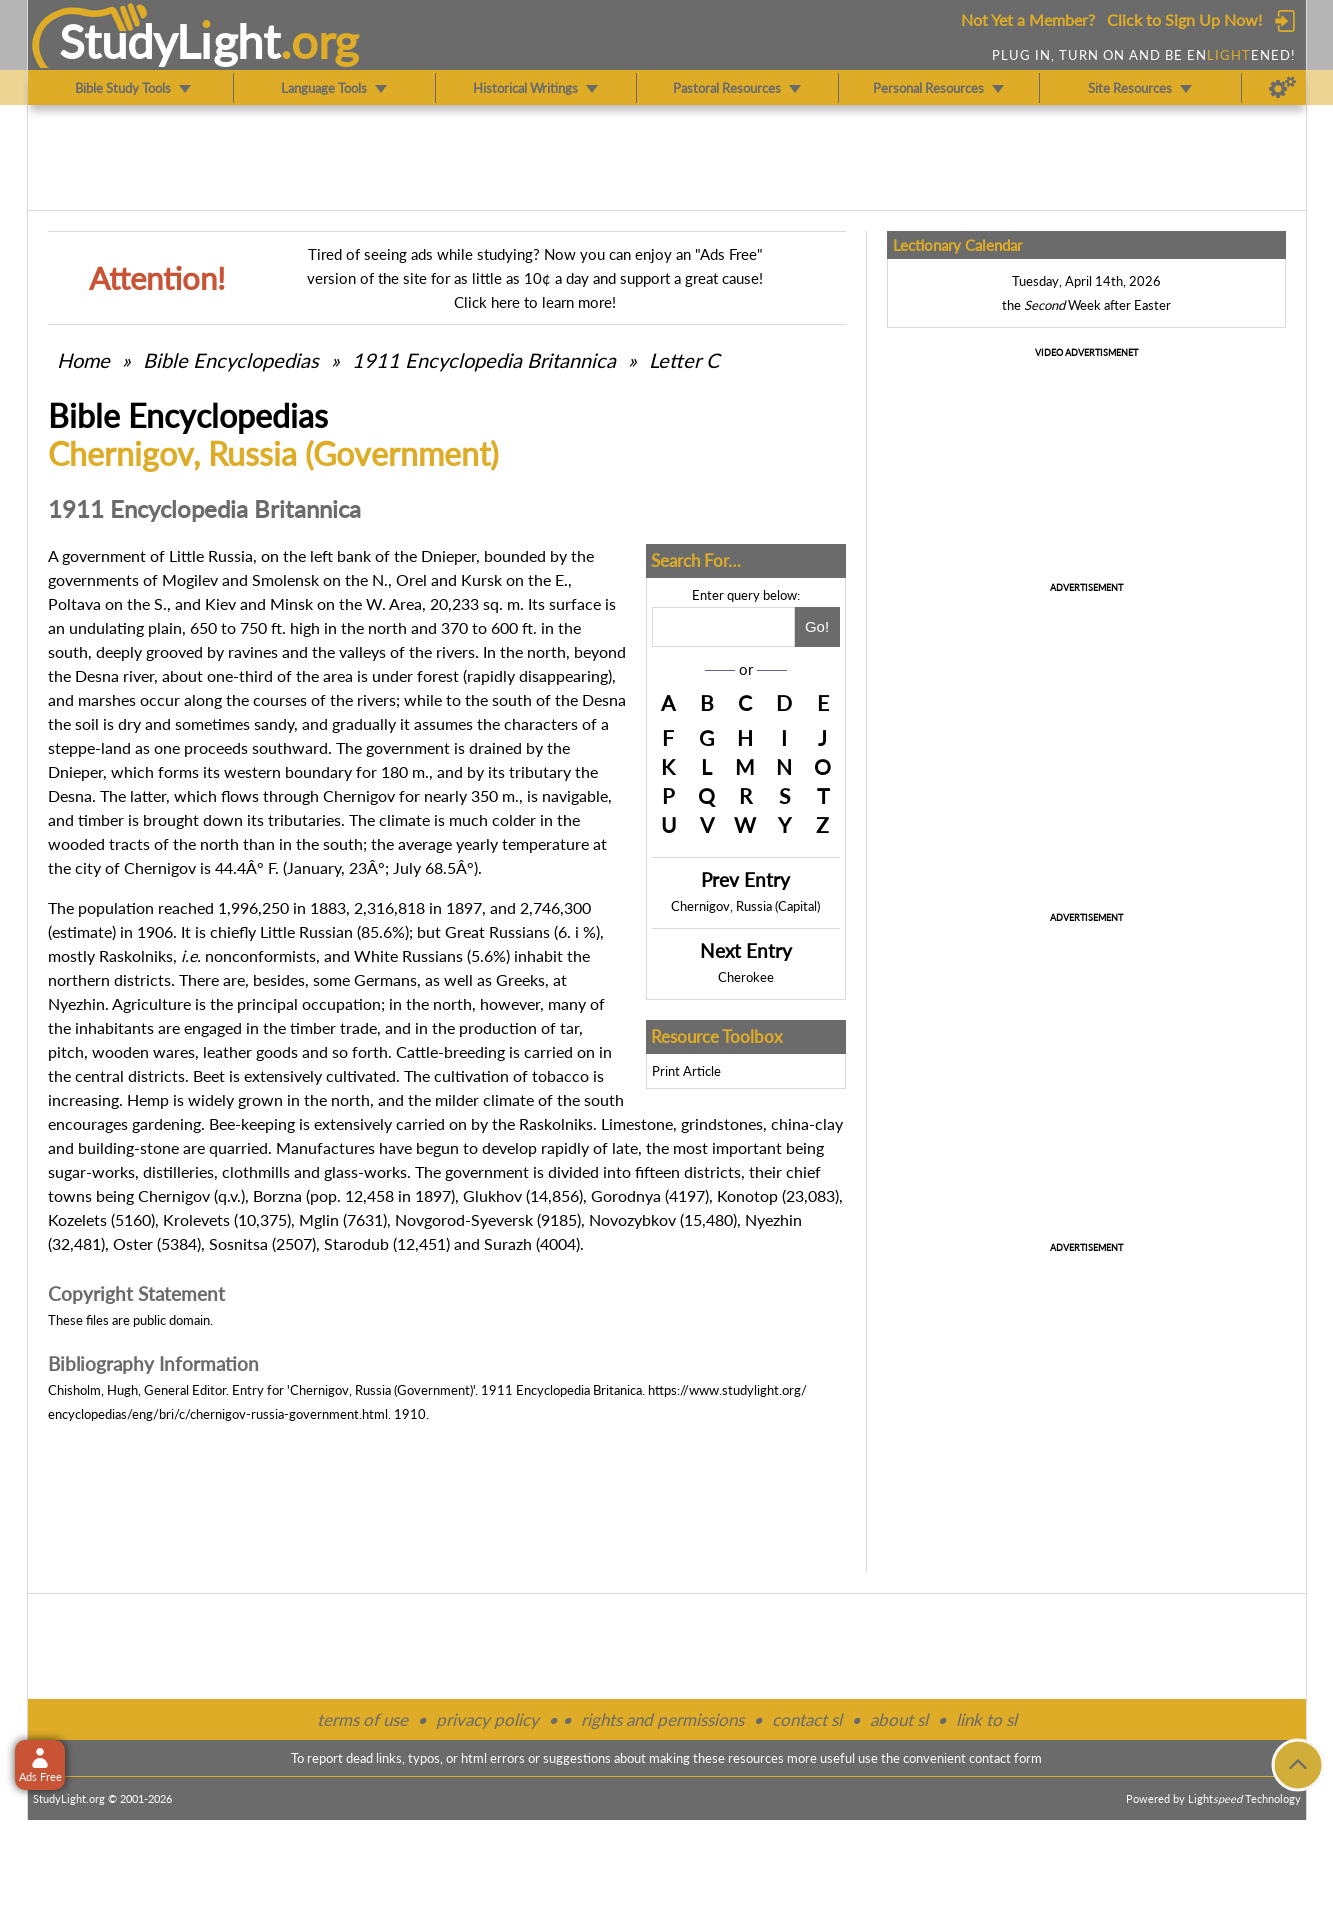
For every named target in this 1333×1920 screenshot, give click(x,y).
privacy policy (487, 1719)
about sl (899, 1719)
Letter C (684, 360)
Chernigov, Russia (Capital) (745, 906)
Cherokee (746, 977)
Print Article (686, 1071)
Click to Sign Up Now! (1184, 19)
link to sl (986, 1719)
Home (83, 360)
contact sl (807, 1719)
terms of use (362, 1719)
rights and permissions (662, 1719)
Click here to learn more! (535, 302)
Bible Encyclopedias (231, 360)
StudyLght (169, 41)
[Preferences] (1282, 88)
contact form (1005, 1758)
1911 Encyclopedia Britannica (484, 360)
